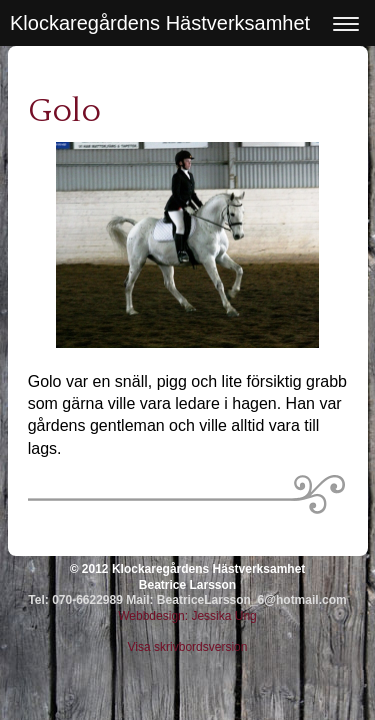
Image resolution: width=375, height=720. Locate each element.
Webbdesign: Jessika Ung (187, 616)
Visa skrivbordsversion (188, 647)
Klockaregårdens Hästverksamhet (160, 23)
